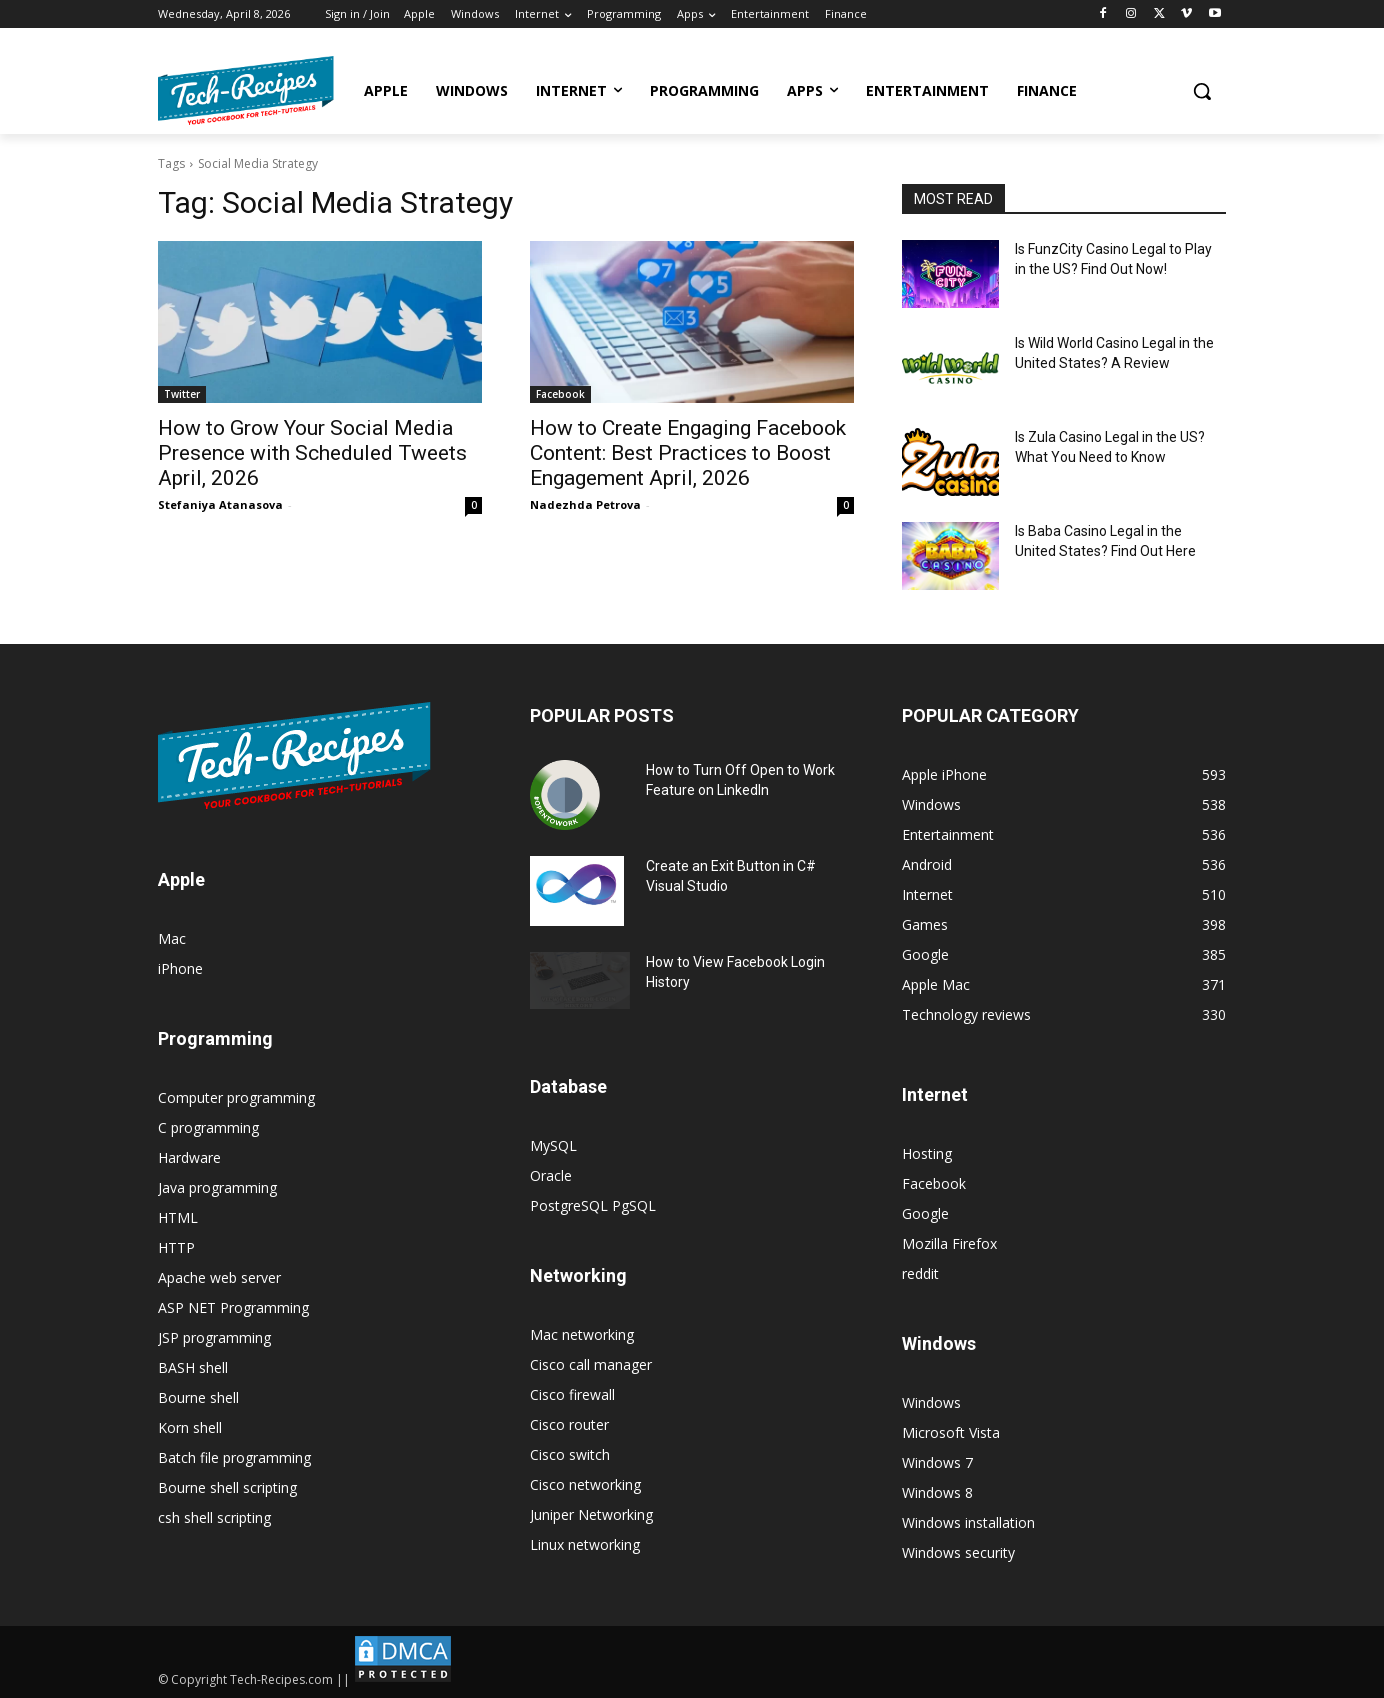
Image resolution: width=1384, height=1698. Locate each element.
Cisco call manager (591, 1364)
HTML (178, 1217)
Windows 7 (937, 1462)
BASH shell (193, 1367)
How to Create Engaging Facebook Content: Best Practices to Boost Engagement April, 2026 (688, 453)
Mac (172, 938)
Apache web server (219, 1277)
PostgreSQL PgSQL (593, 1205)
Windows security (958, 1552)
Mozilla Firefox (949, 1243)
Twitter (182, 394)
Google (925, 1213)
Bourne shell (198, 1397)
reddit (920, 1273)
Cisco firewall (572, 1394)
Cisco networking (585, 1484)
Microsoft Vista (951, 1432)
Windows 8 (937, 1492)
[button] (1202, 91)
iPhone (180, 968)
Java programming (217, 1187)
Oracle (551, 1175)
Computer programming (236, 1097)
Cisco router (569, 1424)
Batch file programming (234, 1457)
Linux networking (585, 1544)
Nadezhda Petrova (585, 504)
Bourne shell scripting (227, 1487)
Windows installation (968, 1522)
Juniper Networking (591, 1514)
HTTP (176, 1247)
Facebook (560, 394)
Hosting (927, 1153)
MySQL (553, 1145)
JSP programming (214, 1337)
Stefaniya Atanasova (220, 504)
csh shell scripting (214, 1517)
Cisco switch (570, 1454)
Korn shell (190, 1427)
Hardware (189, 1157)
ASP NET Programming (233, 1307)
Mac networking (582, 1334)
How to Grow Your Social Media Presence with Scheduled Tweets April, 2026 (312, 453)
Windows (931, 1402)
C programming (208, 1127)
